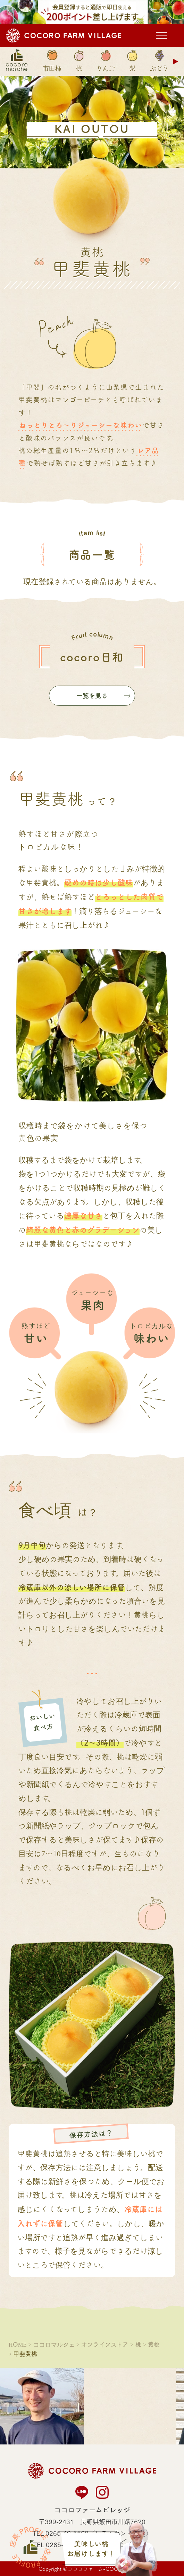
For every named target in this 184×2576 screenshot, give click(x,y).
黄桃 (154, 2344)
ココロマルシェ (54, 2344)
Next (176, 61)
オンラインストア (104, 2344)
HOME (18, 2344)
